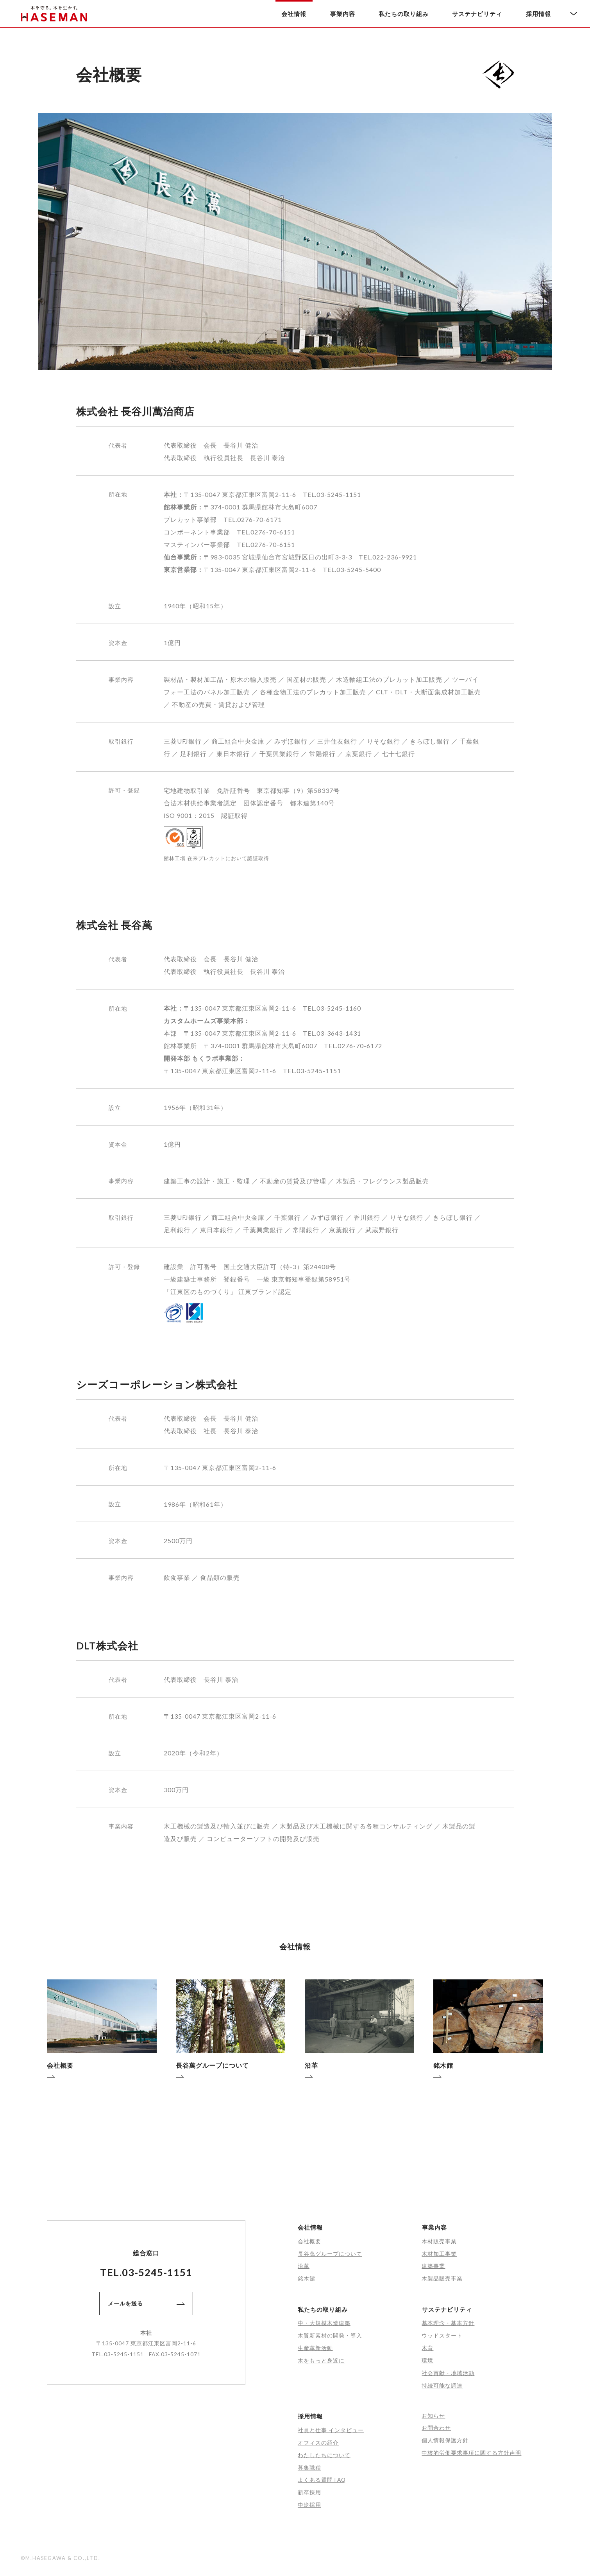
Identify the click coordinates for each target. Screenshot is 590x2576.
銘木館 (306, 2278)
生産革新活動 (315, 2348)
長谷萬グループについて (330, 2253)
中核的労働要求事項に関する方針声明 (471, 2452)
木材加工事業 (439, 2253)
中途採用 (309, 2504)
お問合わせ (436, 2427)
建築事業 (433, 2265)
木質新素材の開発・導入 (330, 2335)
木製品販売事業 (442, 2278)
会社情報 (293, 13)
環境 (427, 2360)
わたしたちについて (324, 2455)
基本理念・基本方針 (448, 2323)
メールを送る (146, 2303)
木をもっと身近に (321, 2360)
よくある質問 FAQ (322, 2479)
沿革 (303, 2265)
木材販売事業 (439, 2241)
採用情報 (538, 13)
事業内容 (342, 13)
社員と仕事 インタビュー (331, 2430)
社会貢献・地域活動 (448, 2373)
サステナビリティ (477, 13)
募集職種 (309, 2467)
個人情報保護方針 (445, 2440)
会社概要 (309, 2241)
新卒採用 (309, 2492)
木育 (427, 2348)
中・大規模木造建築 (324, 2323)
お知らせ (433, 2415)
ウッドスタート (442, 2335)
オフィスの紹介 (318, 2442)
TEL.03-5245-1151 (146, 2272)
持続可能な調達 (442, 2385)
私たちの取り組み (404, 13)
